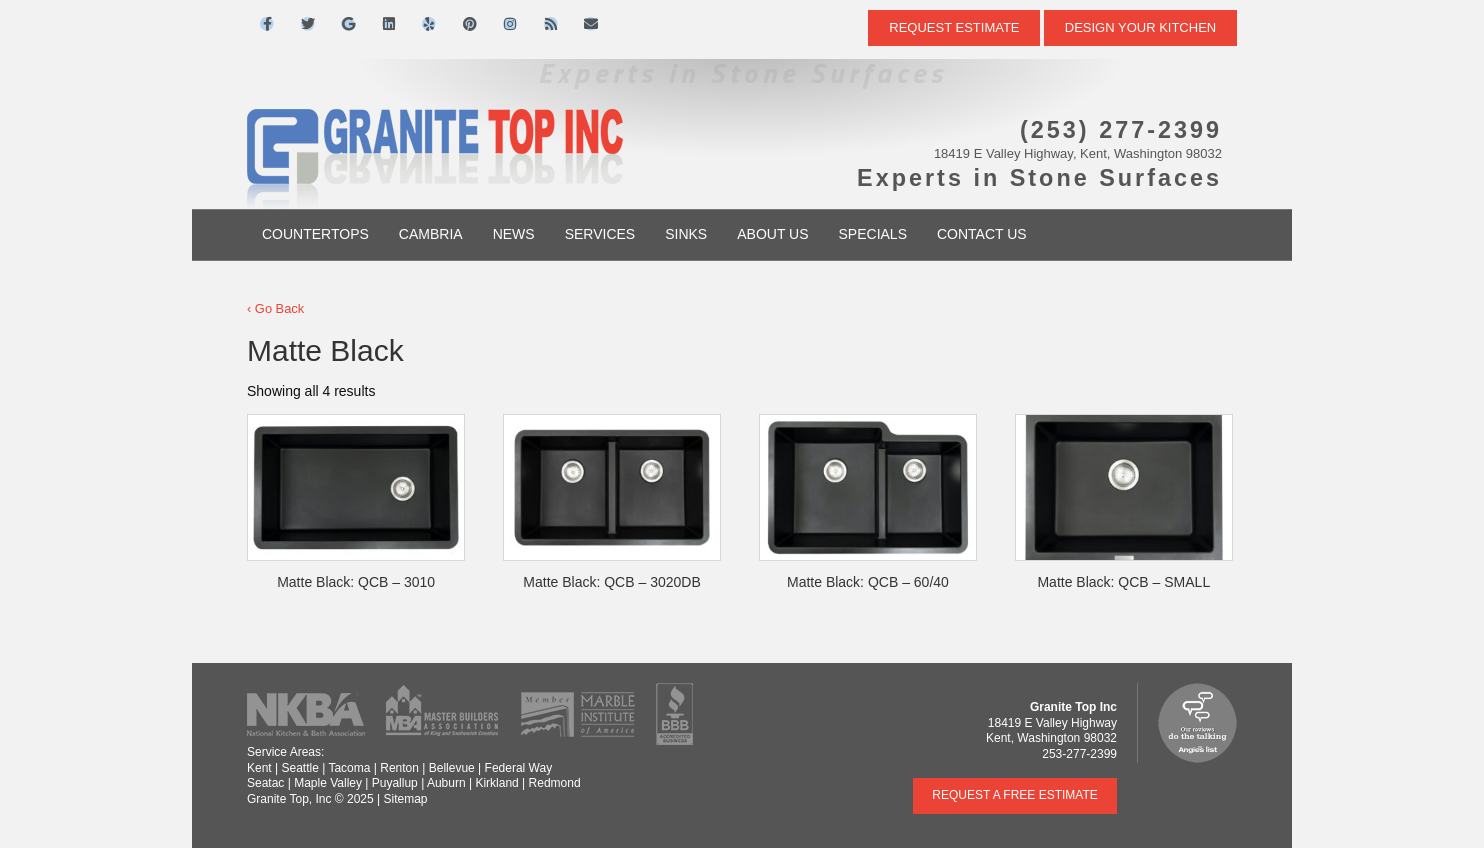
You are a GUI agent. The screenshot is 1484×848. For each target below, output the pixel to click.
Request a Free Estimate (1015, 795)
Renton (399, 768)
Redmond (555, 783)
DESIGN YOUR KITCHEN (1140, 27)
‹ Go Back (275, 308)
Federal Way (519, 768)
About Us (772, 234)
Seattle (299, 768)
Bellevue (452, 768)
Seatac (265, 783)
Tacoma (349, 768)
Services (600, 234)
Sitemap (405, 799)
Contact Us (982, 234)
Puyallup (395, 783)
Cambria (431, 234)
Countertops (315, 234)
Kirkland (496, 783)
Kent (259, 768)
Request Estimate (954, 27)
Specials (873, 234)
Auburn (446, 783)
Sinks (686, 234)
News (514, 234)
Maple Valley (328, 783)
